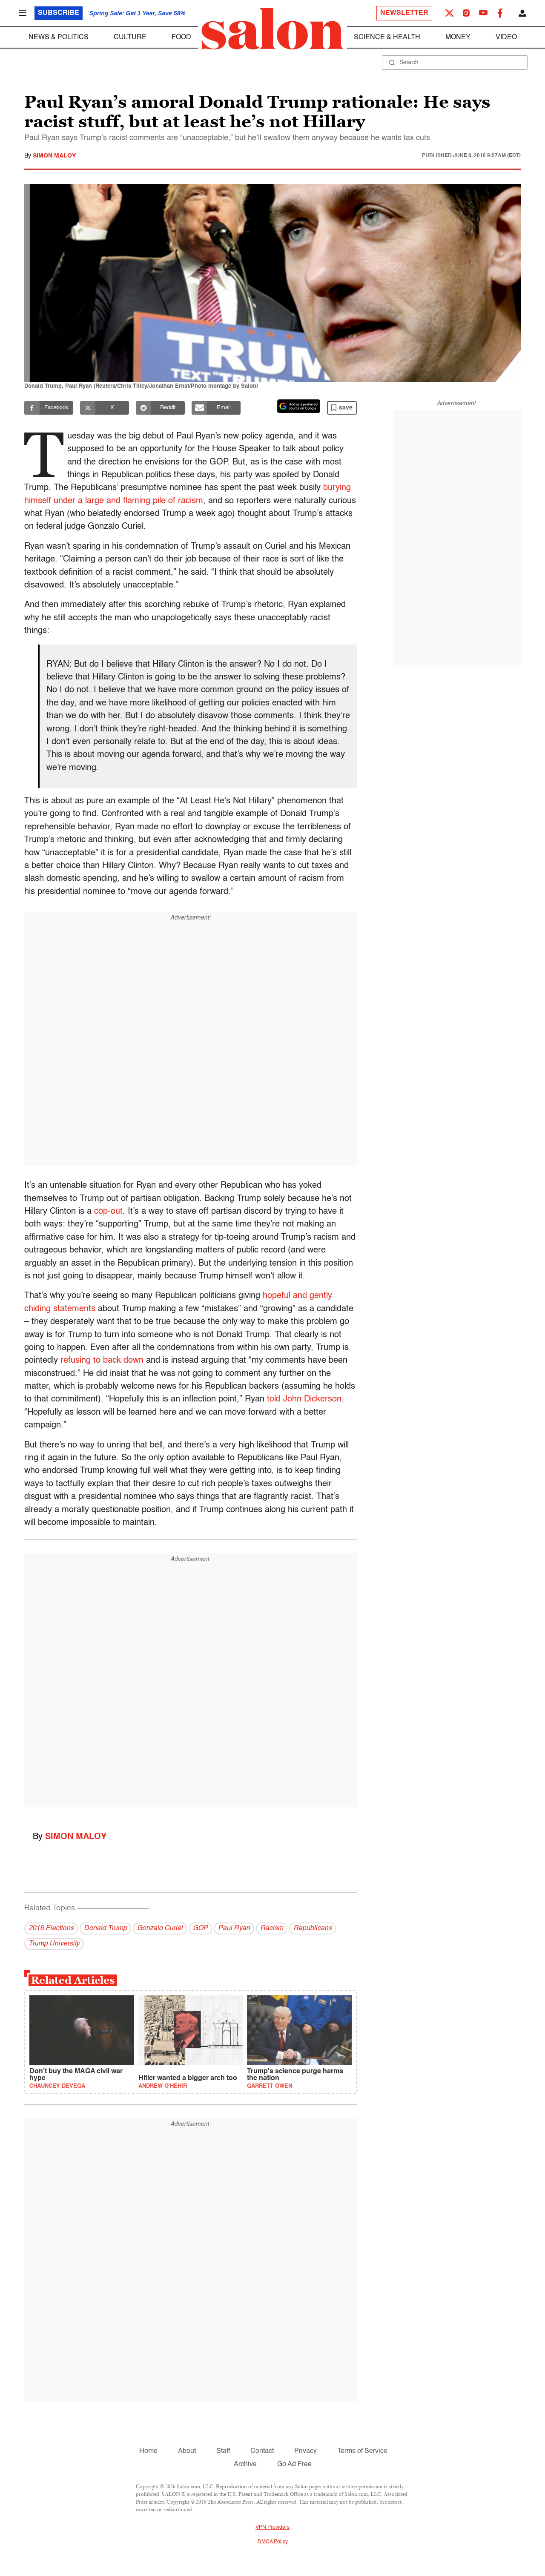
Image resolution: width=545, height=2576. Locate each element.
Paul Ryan (234, 1928)
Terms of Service (362, 2451)
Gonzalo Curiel (160, 1928)
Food (181, 37)
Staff (223, 2451)
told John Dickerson (304, 1399)
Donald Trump (105, 1928)
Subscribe (58, 13)
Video (506, 37)
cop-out (108, 1211)
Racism (271, 1928)
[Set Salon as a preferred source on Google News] (299, 406)
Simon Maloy (54, 156)
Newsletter (404, 13)
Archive (245, 2464)
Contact (262, 2451)
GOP (200, 1928)
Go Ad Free (294, 2464)
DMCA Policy (273, 2541)
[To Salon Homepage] (272, 29)
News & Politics (59, 37)
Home (148, 2451)
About (187, 2451)
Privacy (305, 2451)
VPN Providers (272, 2527)
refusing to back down (101, 1360)
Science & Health (387, 37)
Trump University (54, 1943)
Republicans (312, 1928)
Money (457, 37)
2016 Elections (51, 1928)
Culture (130, 37)
